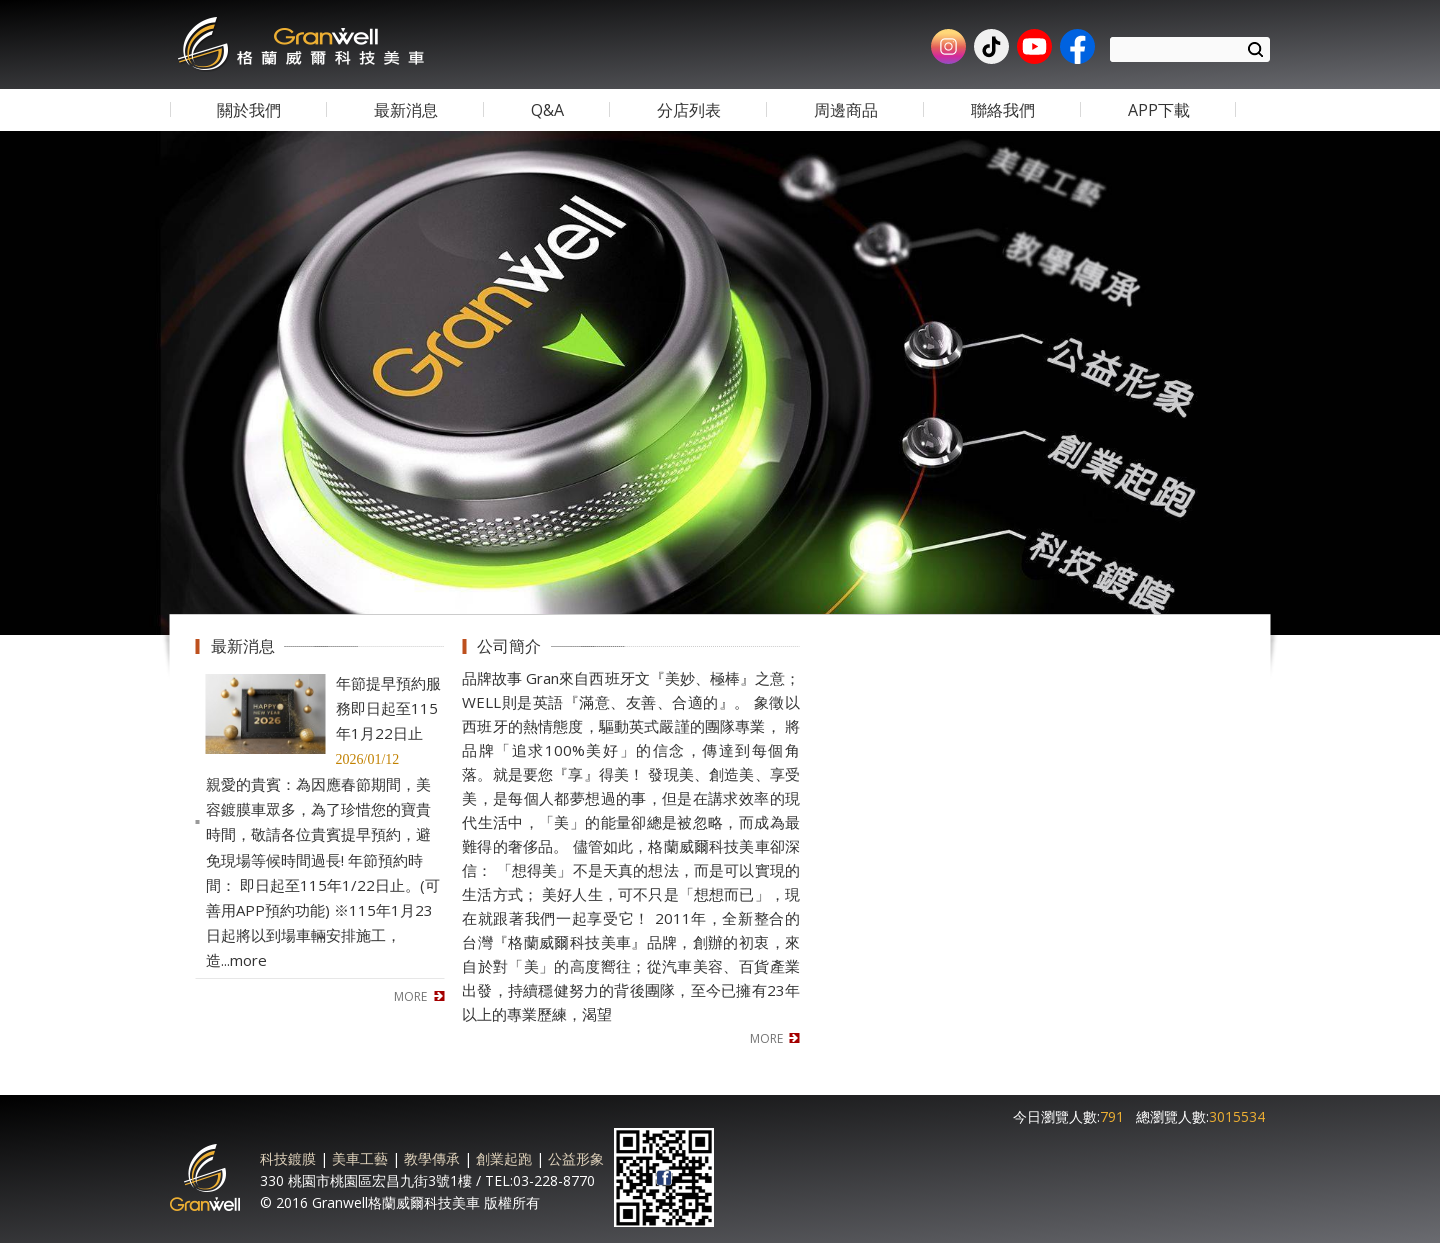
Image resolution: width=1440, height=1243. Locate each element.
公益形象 (576, 1158)
